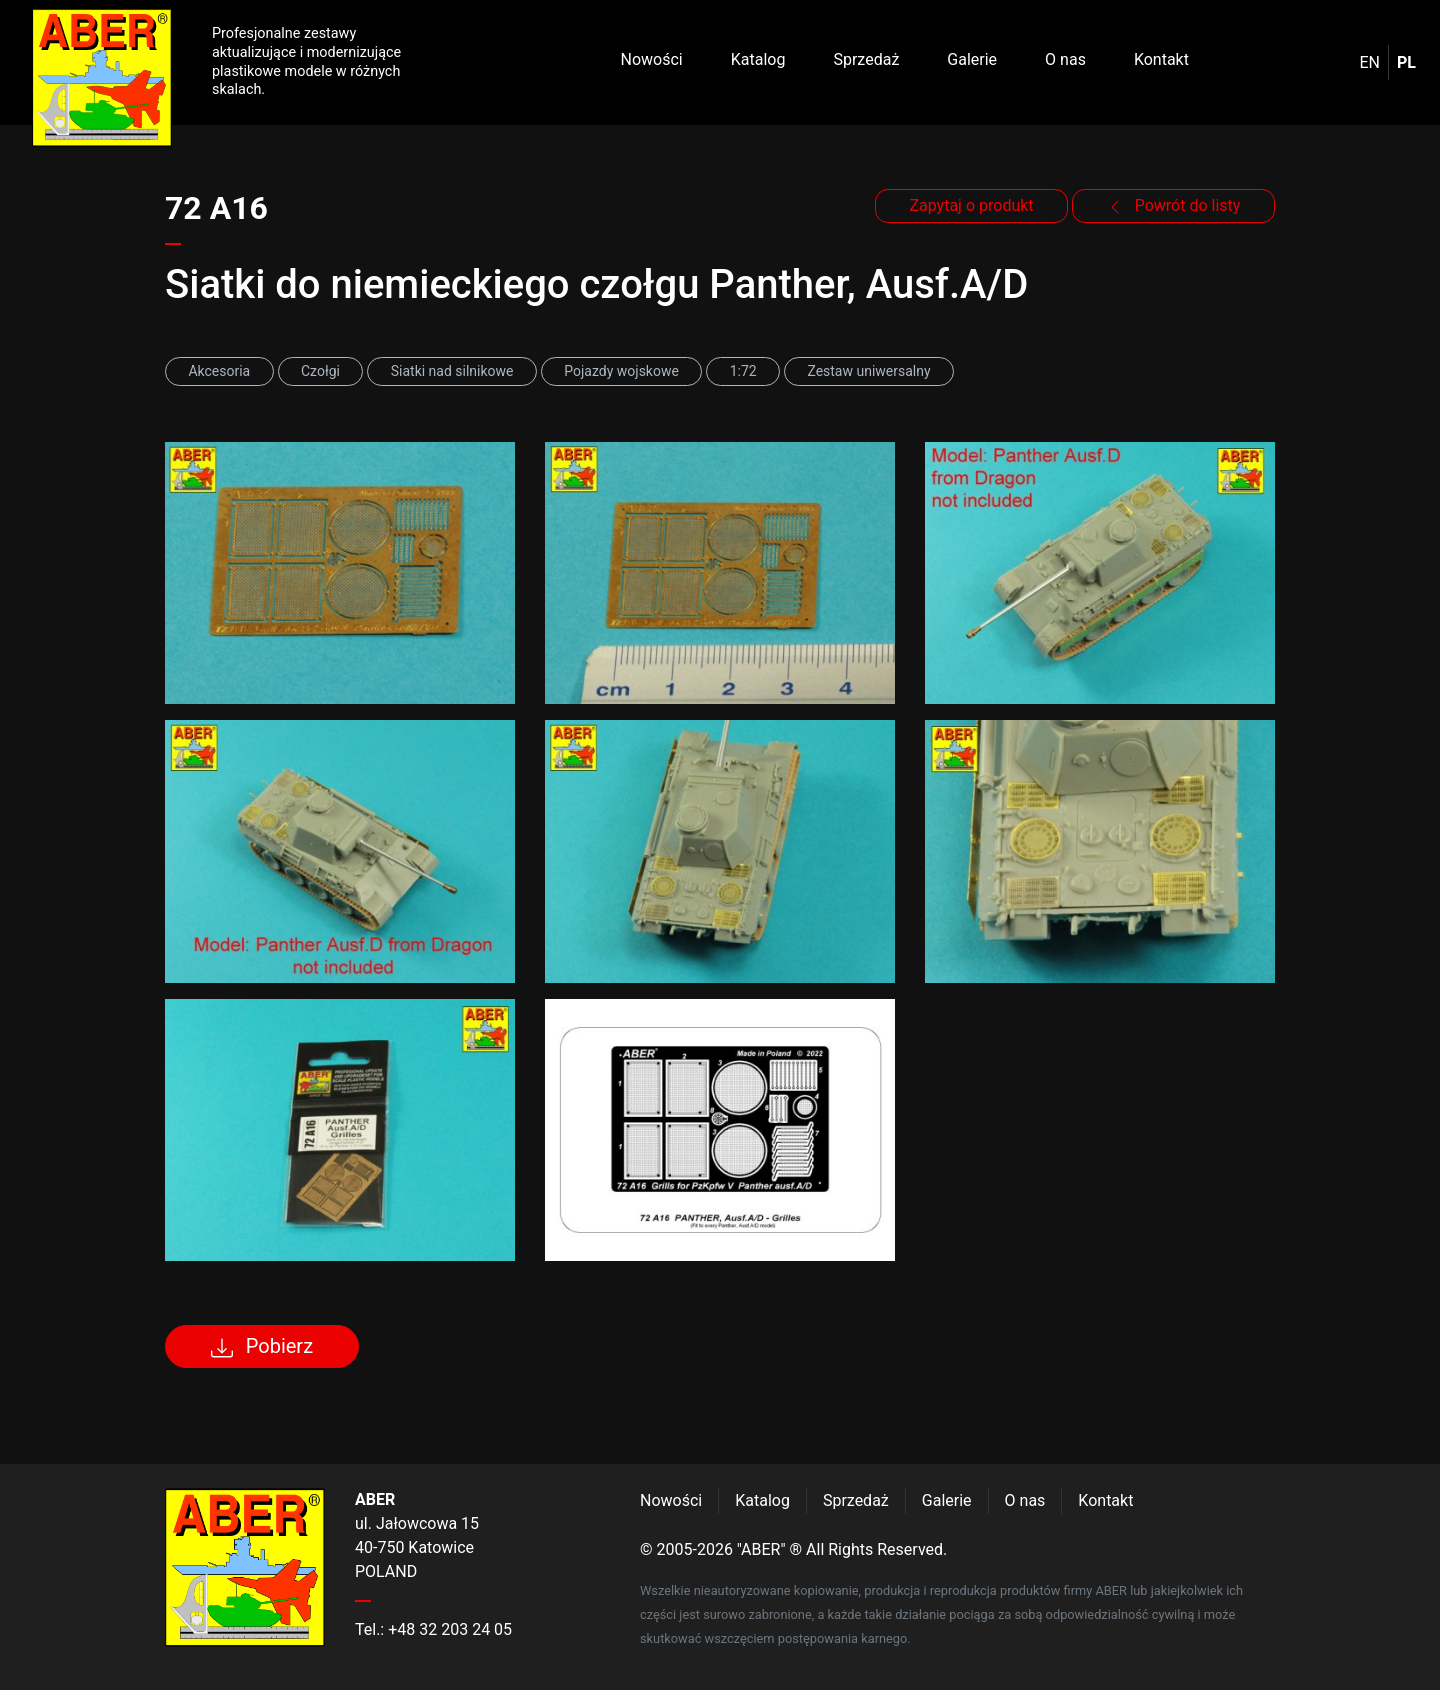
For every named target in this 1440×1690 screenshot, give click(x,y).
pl (1406, 62)
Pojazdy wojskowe (621, 371)
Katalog (758, 59)
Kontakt (1161, 59)
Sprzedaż (866, 59)
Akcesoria (219, 371)
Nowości (652, 59)
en (1370, 62)
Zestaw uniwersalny (868, 371)
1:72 (743, 371)
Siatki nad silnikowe (452, 371)
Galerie (972, 59)
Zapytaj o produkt (971, 205)
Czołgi (320, 371)
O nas (1065, 59)
